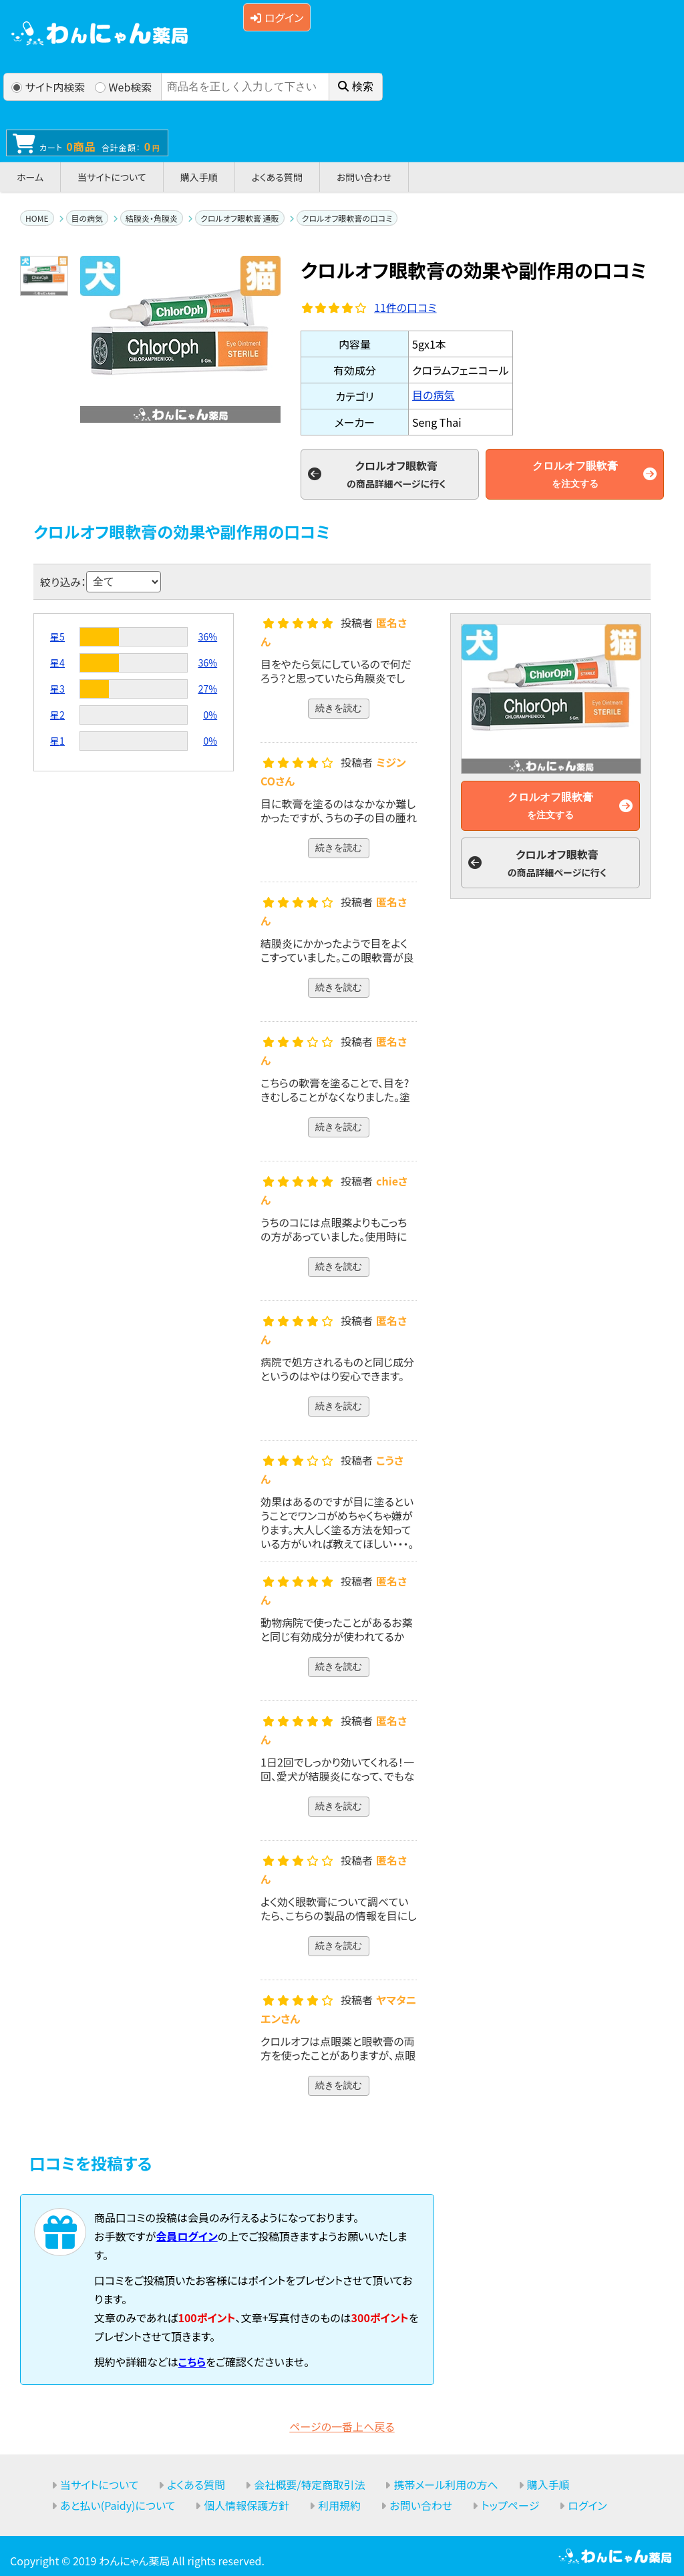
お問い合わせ (364, 177)
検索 (355, 86)
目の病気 (87, 218)
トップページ (510, 2505)
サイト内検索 (48, 87)
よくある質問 (277, 177)
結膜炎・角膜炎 (152, 218)
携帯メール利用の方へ (445, 2484)
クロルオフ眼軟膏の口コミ (347, 218)
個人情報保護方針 (246, 2505)
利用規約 (339, 2505)
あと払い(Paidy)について (117, 2505)
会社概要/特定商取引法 (309, 2484)
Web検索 (123, 87)
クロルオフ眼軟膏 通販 (239, 218)
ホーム (30, 177)
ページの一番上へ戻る (341, 2426)
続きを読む (338, 708)
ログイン (276, 17)
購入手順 (199, 177)
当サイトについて (111, 177)
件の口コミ (405, 307)
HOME (36, 218)
